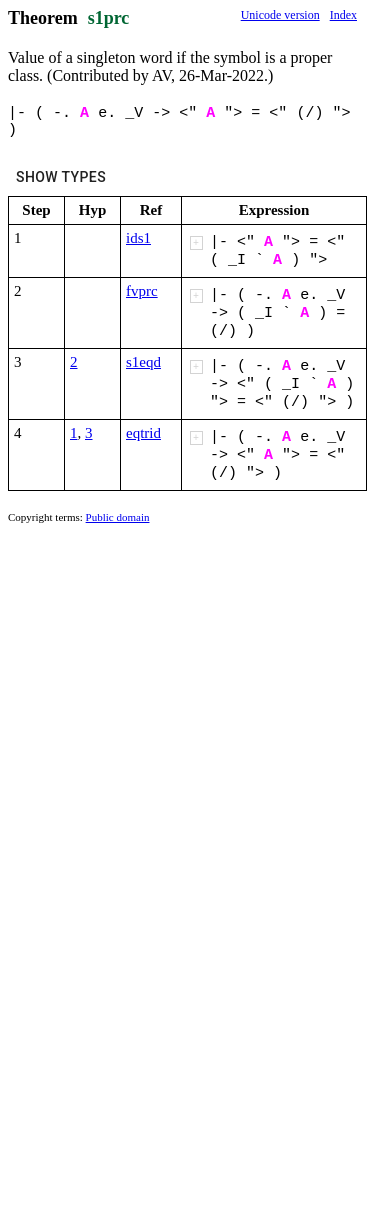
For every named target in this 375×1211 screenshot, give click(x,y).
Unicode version (280, 15)
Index (343, 15)
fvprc (142, 291)
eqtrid (143, 433)
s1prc (109, 18)
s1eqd (143, 362)
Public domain (118, 517)
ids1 (138, 238)
